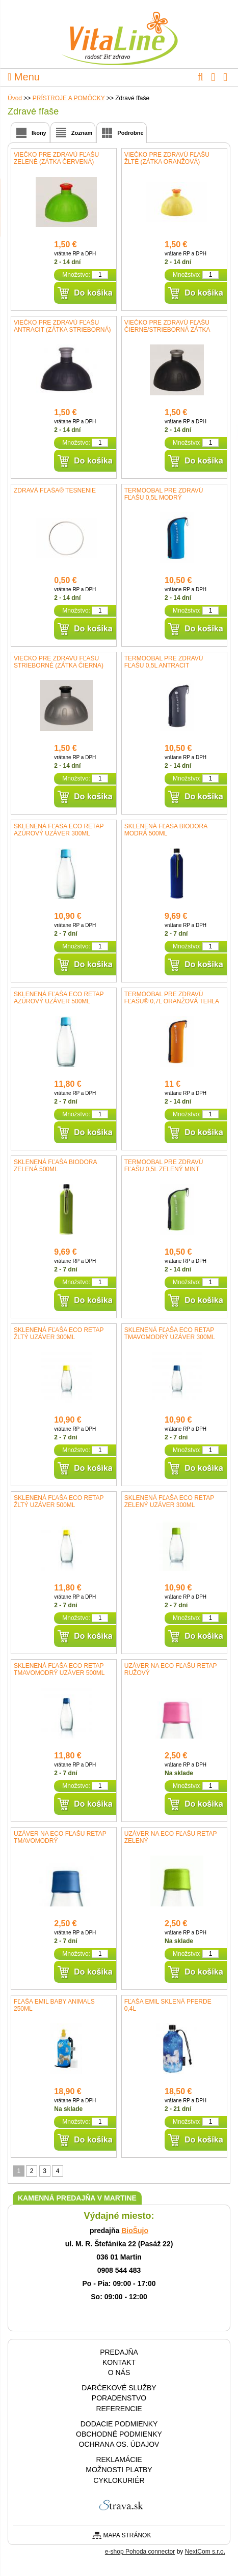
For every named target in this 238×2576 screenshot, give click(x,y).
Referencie (119, 2409)
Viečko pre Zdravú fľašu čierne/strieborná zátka (167, 326)
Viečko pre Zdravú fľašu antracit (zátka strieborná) (62, 326)
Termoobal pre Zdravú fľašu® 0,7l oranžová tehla (171, 998)
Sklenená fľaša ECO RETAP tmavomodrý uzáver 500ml (59, 1669)
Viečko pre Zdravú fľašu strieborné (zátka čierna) (58, 662)
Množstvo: (76, 274)
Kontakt (119, 2362)
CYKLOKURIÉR (118, 2480)
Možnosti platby (119, 2470)
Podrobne (130, 133)
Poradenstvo (119, 2398)
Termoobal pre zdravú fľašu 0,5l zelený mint (163, 1166)
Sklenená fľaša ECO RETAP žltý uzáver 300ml (58, 1333)
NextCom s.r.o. (205, 2551)
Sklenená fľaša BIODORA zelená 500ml (55, 1166)
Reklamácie (119, 2459)
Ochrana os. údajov (119, 2444)
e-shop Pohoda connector (140, 2551)
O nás (119, 2372)
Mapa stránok (127, 2535)
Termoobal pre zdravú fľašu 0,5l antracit (163, 662)
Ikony (39, 133)
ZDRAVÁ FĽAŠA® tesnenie (55, 490)
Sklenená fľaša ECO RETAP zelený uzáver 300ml (169, 1501)
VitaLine (119, 32)
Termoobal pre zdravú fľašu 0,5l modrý (163, 494)
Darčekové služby (119, 2388)
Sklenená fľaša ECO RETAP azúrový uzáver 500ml (58, 998)
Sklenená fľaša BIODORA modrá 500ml (165, 830)
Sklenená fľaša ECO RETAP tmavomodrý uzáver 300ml (169, 1333)
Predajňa (119, 2352)
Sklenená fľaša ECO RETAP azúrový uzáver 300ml (58, 830)
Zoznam (82, 133)
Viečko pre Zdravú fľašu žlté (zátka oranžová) (166, 158)
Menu (24, 76)
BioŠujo (134, 2230)
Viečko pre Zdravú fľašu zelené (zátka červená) (56, 158)
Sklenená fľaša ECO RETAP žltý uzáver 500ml (58, 1501)
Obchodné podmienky (119, 2434)
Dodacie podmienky (119, 2424)
